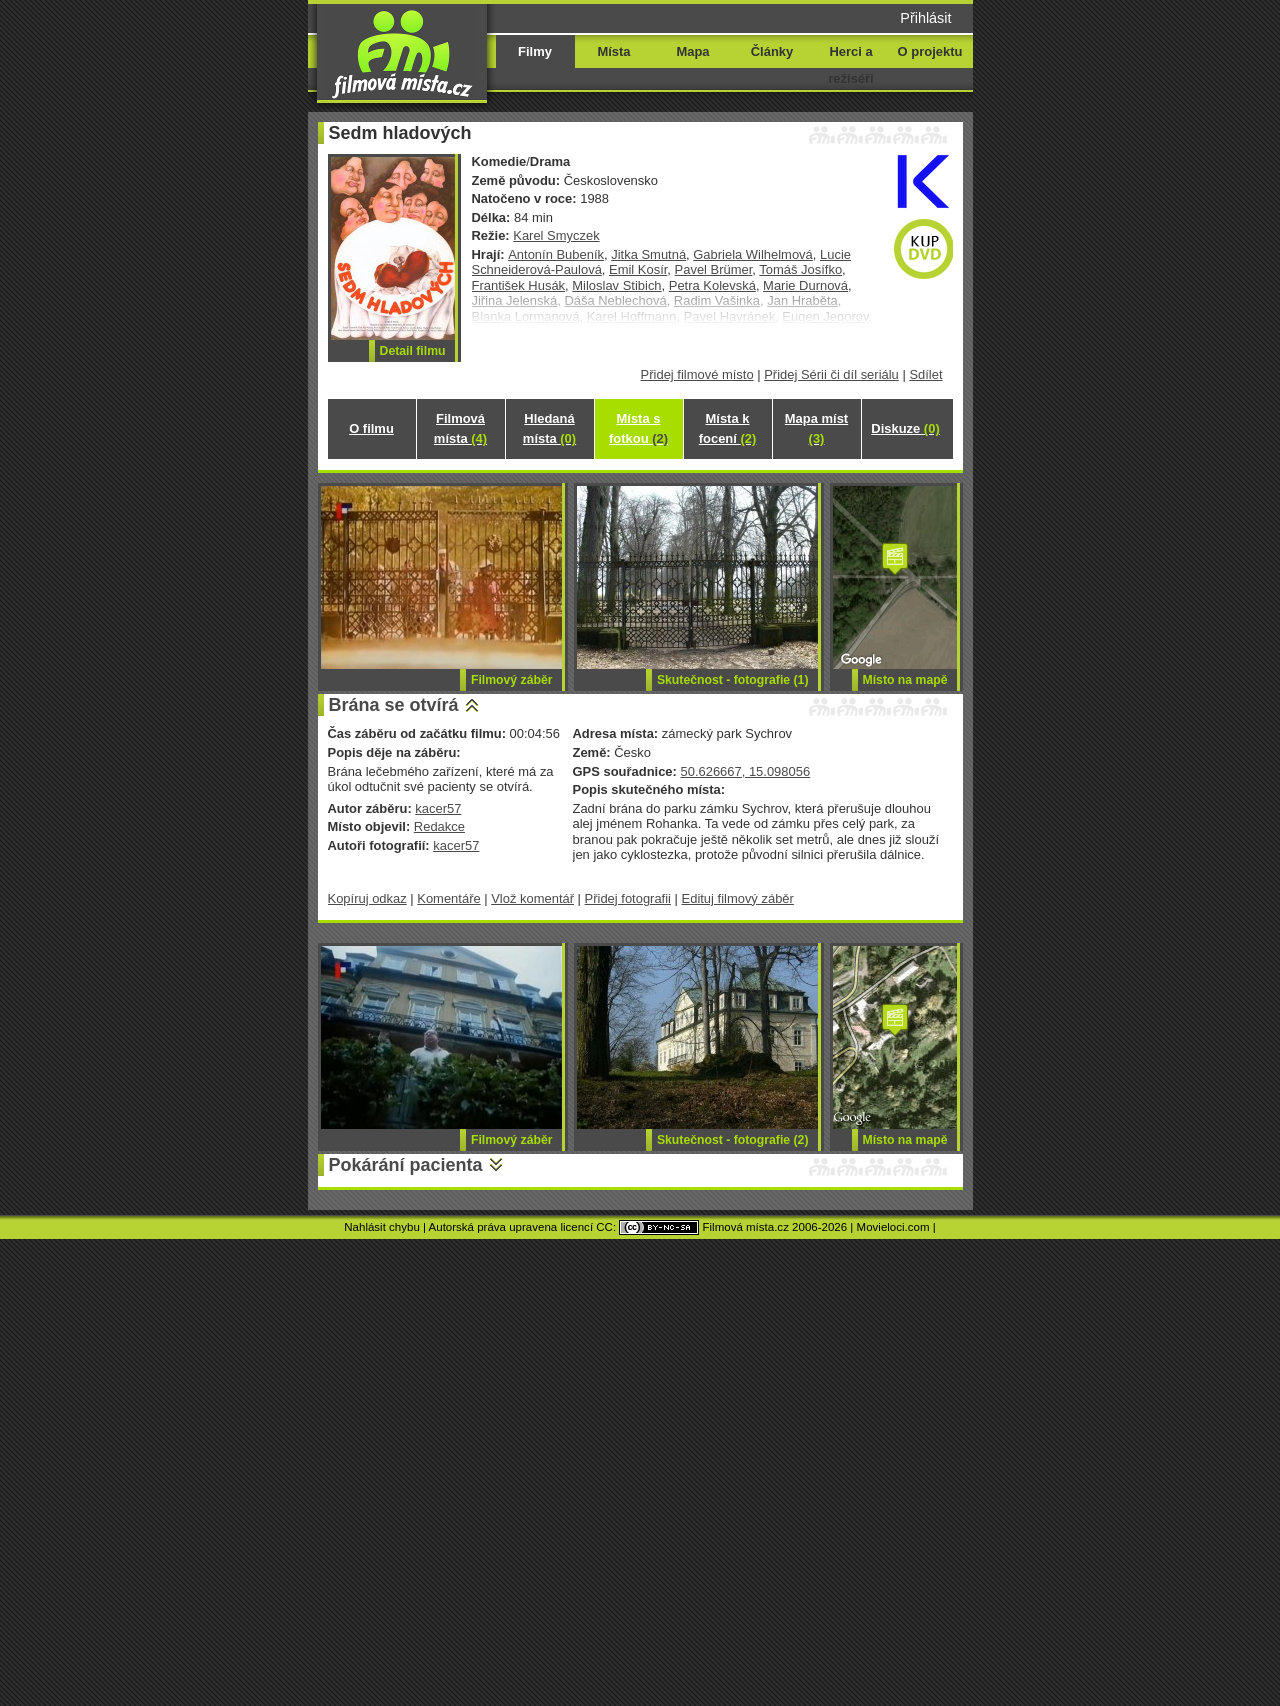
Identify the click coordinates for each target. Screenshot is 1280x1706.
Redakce (439, 826)
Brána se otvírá (394, 705)
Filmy (535, 51)
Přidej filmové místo (697, 374)
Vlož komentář (532, 898)
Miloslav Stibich (616, 285)
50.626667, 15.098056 (745, 771)
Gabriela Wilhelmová (753, 254)
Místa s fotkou (638, 428)
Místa (613, 51)
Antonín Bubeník (556, 254)
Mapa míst (816, 428)
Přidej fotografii (628, 898)
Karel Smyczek (556, 235)
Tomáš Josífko (800, 269)
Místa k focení (728, 428)
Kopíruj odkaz (367, 898)
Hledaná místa (549, 428)
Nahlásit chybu (382, 1227)
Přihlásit (925, 18)
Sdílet (925, 374)
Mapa (692, 51)
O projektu (930, 51)
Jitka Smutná (648, 254)
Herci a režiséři (850, 65)
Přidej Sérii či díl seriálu (831, 374)
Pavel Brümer (714, 269)
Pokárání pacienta (406, 1165)
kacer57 (438, 808)
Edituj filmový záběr (738, 898)
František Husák (519, 285)
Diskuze (905, 428)
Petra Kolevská (712, 285)
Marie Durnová (805, 285)
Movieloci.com (893, 1227)
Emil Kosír (638, 269)
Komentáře (448, 898)
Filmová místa (460, 428)
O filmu (371, 428)
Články (772, 51)
